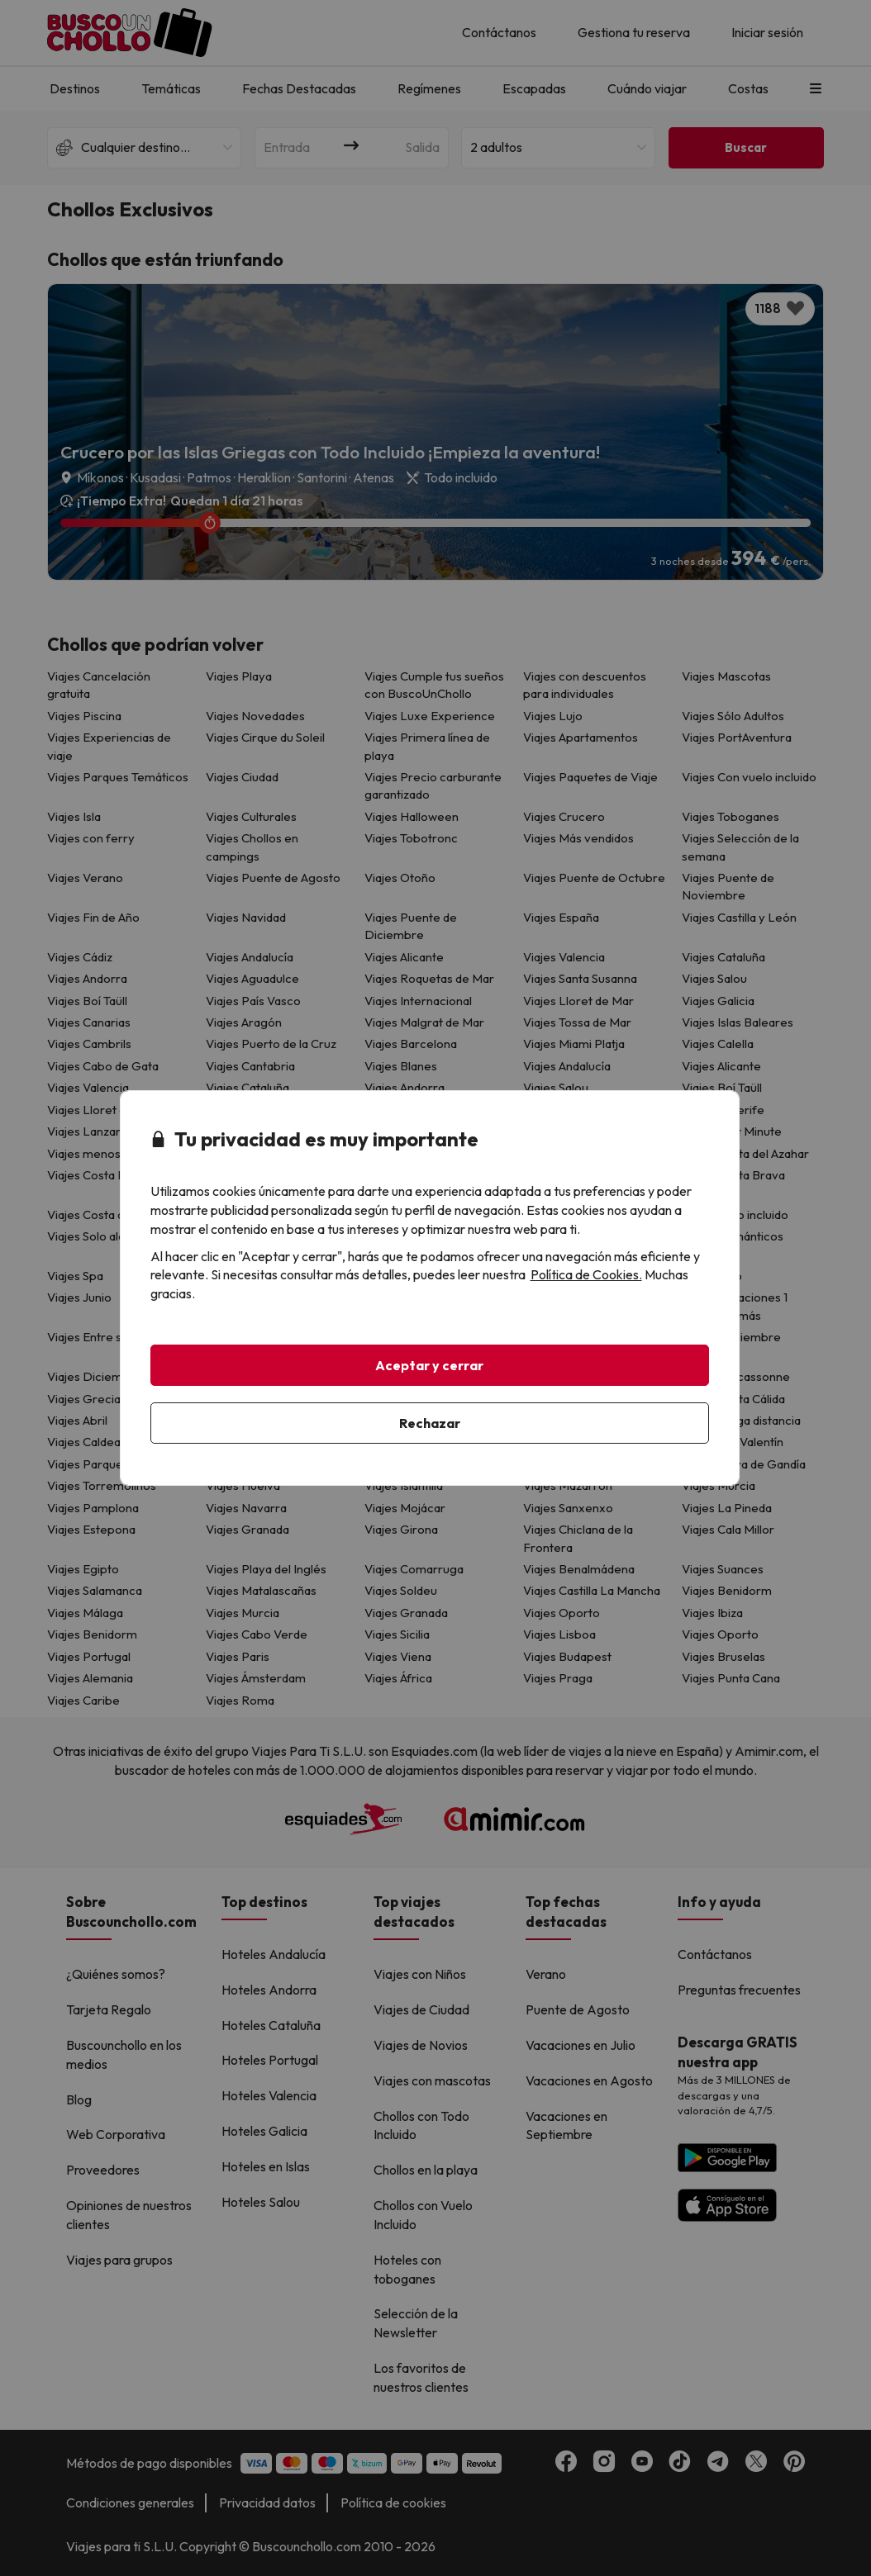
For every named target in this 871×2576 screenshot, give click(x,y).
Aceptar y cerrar (429, 1365)
